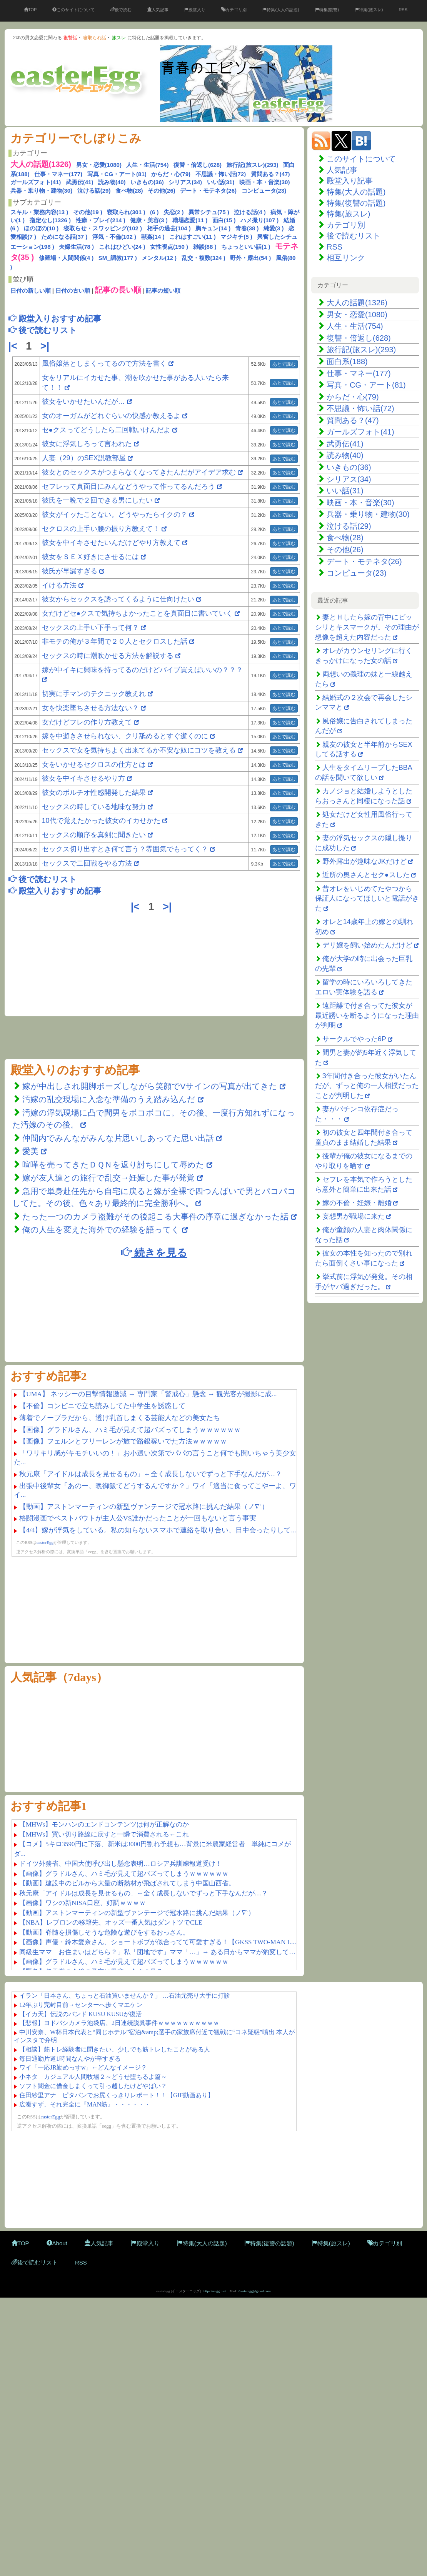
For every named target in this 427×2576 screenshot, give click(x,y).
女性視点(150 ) (169, 246)
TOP (30, 9)
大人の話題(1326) (357, 302)
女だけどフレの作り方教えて (87, 722)
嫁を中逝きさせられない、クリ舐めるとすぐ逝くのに (125, 736)
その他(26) (161, 190)
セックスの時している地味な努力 (94, 807)
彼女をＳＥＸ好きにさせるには (90, 557)
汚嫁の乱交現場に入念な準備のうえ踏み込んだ (108, 1099)
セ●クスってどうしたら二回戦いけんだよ (106, 430)
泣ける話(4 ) (250, 212)
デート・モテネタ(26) (208, 190)
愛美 (31, 1151)
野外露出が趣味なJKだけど (364, 861)
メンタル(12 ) (159, 258)
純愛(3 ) (274, 228)
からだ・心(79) (170, 174)
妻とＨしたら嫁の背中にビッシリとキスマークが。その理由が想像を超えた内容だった (367, 627)
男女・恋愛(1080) (99, 165)
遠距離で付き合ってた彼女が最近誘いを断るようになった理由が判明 (367, 1015)
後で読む (121, 9)
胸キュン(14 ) (212, 228)
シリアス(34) (185, 182)
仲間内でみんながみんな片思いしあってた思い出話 (118, 1138)
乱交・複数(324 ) (203, 258)
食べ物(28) (129, 190)
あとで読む (283, 364)
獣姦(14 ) (153, 236)
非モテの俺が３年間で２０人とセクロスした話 (114, 641)
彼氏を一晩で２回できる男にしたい (97, 500)
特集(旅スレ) (369, 9)
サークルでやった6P (354, 1039)
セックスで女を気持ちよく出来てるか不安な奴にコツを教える (139, 750)
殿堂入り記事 (350, 181)
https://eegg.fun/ (214, 2291)
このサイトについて (73, 9)
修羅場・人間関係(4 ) (66, 258)
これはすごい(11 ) (192, 236)
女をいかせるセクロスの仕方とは (94, 764)
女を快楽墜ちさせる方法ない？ (90, 708)
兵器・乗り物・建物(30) (41, 190)
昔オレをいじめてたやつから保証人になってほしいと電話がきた (367, 898)
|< (14, 346)
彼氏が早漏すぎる (69, 571)
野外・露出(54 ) (250, 258)
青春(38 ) (247, 228)
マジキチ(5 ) (236, 236)
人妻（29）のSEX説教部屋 (84, 458)
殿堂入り (194, 9)
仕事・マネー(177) (58, 174)
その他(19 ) (87, 212)
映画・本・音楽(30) (264, 182)
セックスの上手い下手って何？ (90, 627)
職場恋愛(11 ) (189, 220)
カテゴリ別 (234, 9)
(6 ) (154, 212)
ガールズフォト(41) (35, 182)
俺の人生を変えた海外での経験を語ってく (101, 1229)
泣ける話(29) (94, 190)
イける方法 (59, 585)
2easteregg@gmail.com (254, 2291)
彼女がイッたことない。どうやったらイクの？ (114, 514)
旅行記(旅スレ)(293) (253, 165)
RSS (403, 9)
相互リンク (346, 257)
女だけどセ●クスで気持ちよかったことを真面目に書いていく (137, 613)
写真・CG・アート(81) (117, 174)
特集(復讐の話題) (356, 203)
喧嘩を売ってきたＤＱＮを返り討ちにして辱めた (113, 1164)
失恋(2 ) (173, 212)
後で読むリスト (353, 235)
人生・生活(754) (147, 165)
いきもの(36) (147, 182)
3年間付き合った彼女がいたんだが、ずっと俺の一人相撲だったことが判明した (367, 1085)
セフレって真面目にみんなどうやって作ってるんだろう (128, 486)
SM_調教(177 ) (117, 258)
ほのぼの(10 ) (41, 228)
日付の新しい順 (30, 290)
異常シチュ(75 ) (208, 212)
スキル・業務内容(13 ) (39, 212)
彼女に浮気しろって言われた (87, 444)
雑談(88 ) (205, 246)
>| (46, 346)
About (57, 2243)
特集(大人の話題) (280, 9)
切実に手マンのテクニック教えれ (94, 694)
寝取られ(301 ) (126, 212)
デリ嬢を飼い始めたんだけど (367, 945)
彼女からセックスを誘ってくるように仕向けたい (118, 599)
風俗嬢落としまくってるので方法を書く (104, 363)
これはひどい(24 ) (122, 246)
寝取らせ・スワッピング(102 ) (102, 228)
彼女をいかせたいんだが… (83, 401)
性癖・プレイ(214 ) (100, 220)
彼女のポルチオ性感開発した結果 (94, 792)
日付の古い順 (72, 290)
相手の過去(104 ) (169, 228)
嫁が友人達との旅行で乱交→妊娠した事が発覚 (108, 1177)
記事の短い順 (163, 290)
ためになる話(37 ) (64, 236)
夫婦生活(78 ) (76, 246)
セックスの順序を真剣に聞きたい (94, 835)
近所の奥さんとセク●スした (366, 875)
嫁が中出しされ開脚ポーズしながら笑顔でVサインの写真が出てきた (149, 1086)
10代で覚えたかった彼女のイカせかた (101, 820)
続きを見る (154, 1252)
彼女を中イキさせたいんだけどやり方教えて (111, 542)
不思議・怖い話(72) (220, 174)
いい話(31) (221, 182)
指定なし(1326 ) (50, 220)
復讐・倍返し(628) (197, 165)
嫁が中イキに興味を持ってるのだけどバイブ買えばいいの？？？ (142, 670)
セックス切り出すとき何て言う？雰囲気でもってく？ (125, 849)
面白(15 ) (224, 220)
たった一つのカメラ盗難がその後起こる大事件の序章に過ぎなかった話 (155, 1216)
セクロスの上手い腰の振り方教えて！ (102, 529)
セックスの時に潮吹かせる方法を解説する (107, 655)
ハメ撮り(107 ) (259, 220)
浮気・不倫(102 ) (114, 236)
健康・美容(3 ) (149, 220)
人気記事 (157, 9)
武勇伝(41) (79, 182)
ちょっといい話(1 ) (245, 246)
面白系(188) (347, 361)
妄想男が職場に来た (353, 1216)
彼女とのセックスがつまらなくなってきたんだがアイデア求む (139, 472)
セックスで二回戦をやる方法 (87, 863)
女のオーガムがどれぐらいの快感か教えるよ (111, 416)
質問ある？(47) (270, 174)
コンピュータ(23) (264, 190)
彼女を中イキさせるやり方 (83, 778)
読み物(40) (112, 182)
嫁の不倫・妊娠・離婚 (357, 1203)
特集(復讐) (327, 9)
